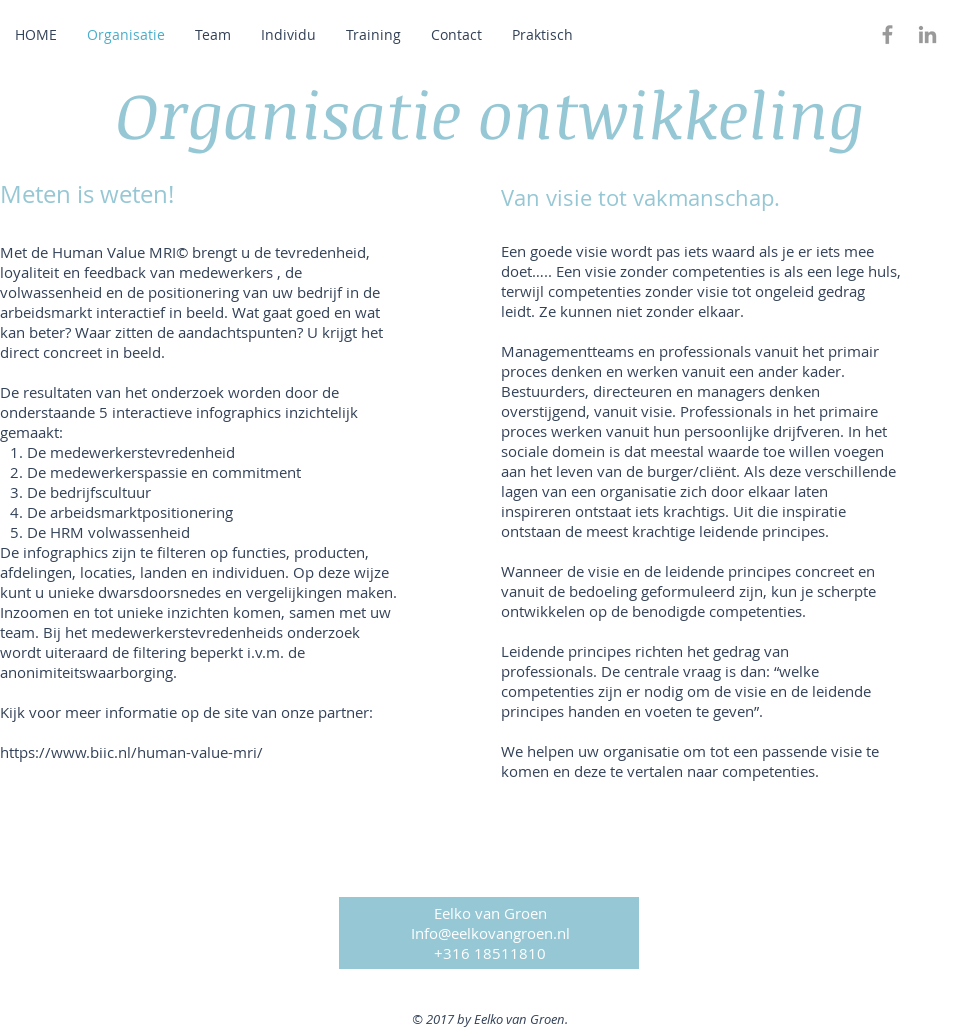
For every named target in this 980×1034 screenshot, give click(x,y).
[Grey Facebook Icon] (887, 34)
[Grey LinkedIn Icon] (927, 34)
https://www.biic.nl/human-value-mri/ (131, 752)
